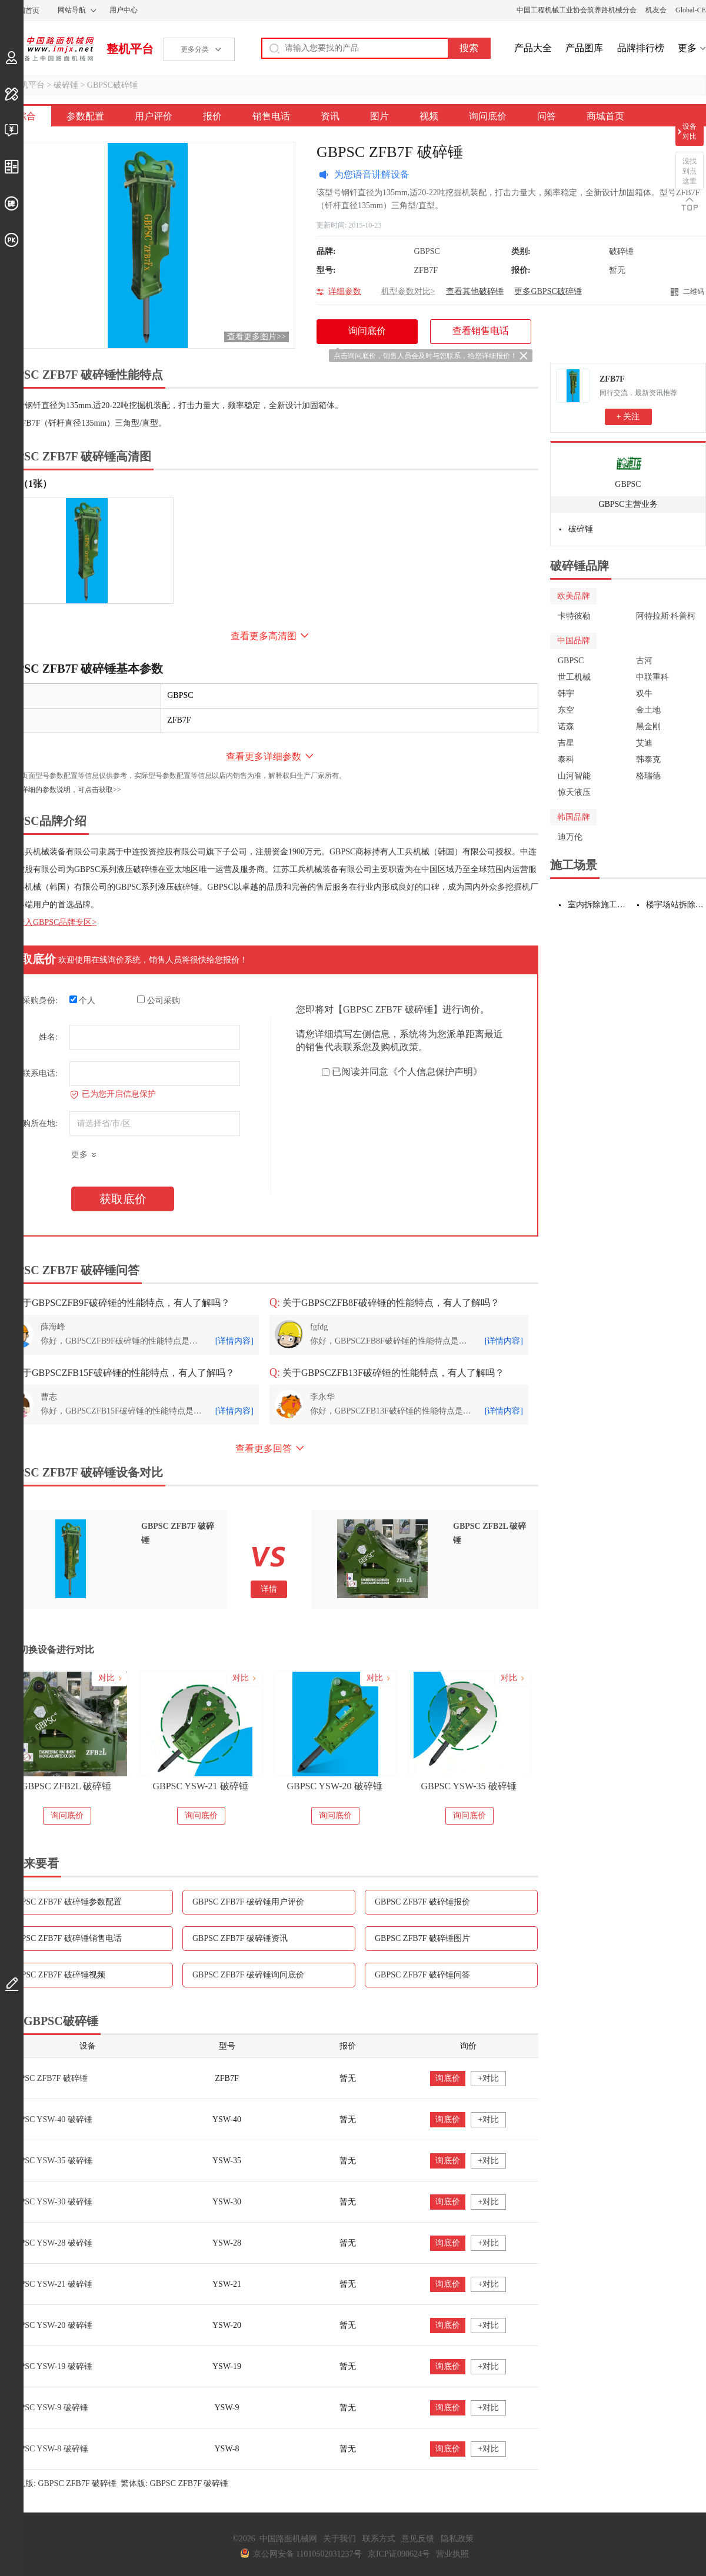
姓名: (48, 1037)
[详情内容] (234, 1341)
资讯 (330, 116)
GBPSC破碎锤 (112, 85)
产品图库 (584, 48)
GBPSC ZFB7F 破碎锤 (48, 2078)
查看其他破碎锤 (475, 291)
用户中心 (123, 10)
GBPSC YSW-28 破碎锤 (50, 2242)
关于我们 (339, 2538)
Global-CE (690, 10)
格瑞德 (648, 775)
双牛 (644, 693)
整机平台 (130, 48)
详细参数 (344, 291)
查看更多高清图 (264, 636)
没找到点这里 (689, 171)
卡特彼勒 (574, 616)
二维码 (693, 292)
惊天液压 (574, 792)
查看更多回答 (263, 1449)
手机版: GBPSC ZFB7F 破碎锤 (62, 2483)
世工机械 (574, 677)
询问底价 (488, 116)
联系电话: (40, 1073)
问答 (546, 116)
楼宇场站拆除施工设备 (676, 904)
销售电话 (271, 116)
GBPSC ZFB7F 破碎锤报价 (422, 1901)
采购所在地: (36, 1123)
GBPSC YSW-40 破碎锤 (50, 2119)
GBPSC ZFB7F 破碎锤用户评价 (248, 1901)
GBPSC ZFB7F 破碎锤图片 (422, 1938)
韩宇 (566, 693)
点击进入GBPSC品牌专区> (48, 922)
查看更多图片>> (256, 336)
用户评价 (153, 116)
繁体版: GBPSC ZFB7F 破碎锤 (174, 2483)
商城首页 (605, 116)
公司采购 (158, 1000)
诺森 (566, 726)
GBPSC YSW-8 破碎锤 (48, 2448)
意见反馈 (417, 2538)
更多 (687, 48)
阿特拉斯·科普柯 (666, 616)
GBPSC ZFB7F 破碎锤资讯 (240, 1938)
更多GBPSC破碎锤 (547, 291)
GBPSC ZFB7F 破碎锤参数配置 (66, 1901)
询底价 (447, 2078)
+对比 (488, 2078)
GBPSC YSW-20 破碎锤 (334, 1786)
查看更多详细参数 (263, 756)
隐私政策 (457, 2538)
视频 (428, 116)
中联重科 (652, 677)
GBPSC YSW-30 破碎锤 (50, 2201)
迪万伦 (570, 837)
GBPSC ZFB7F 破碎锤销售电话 (66, 1938)
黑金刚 (648, 726)
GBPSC (628, 484)
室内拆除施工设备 (598, 904)
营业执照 (452, 2554)
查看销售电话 (480, 331)
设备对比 (689, 131)
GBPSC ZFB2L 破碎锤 (66, 1786)
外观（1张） (26, 484)
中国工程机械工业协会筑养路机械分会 (577, 10)
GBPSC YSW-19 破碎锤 (50, 2366)
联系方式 (378, 2538)
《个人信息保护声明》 (435, 1072)
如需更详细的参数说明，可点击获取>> (60, 790)
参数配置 (85, 116)
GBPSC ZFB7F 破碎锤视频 (57, 1974)
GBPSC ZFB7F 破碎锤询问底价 (248, 1974)
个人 (82, 1000)
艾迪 (644, 743)
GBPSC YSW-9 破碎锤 (48, 2407)
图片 (379, 116)
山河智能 (574, 775)
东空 (566, 710)
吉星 (566, 743)
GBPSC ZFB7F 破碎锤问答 (422, 1974)
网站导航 (72, 10)
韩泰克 (648, 759)
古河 (644, 660)
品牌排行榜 (640, 48)
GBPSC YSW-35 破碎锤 (468, 1786)
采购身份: (40, 1000)
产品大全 (533, 48)
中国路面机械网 (47, 48)
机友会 (656, 10)
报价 (212, 116)
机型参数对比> (408, 291)
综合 (26, 116)
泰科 (566, 759)
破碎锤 (66, 85)
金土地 (648, 710)
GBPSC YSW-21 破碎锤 (200, 1786)
